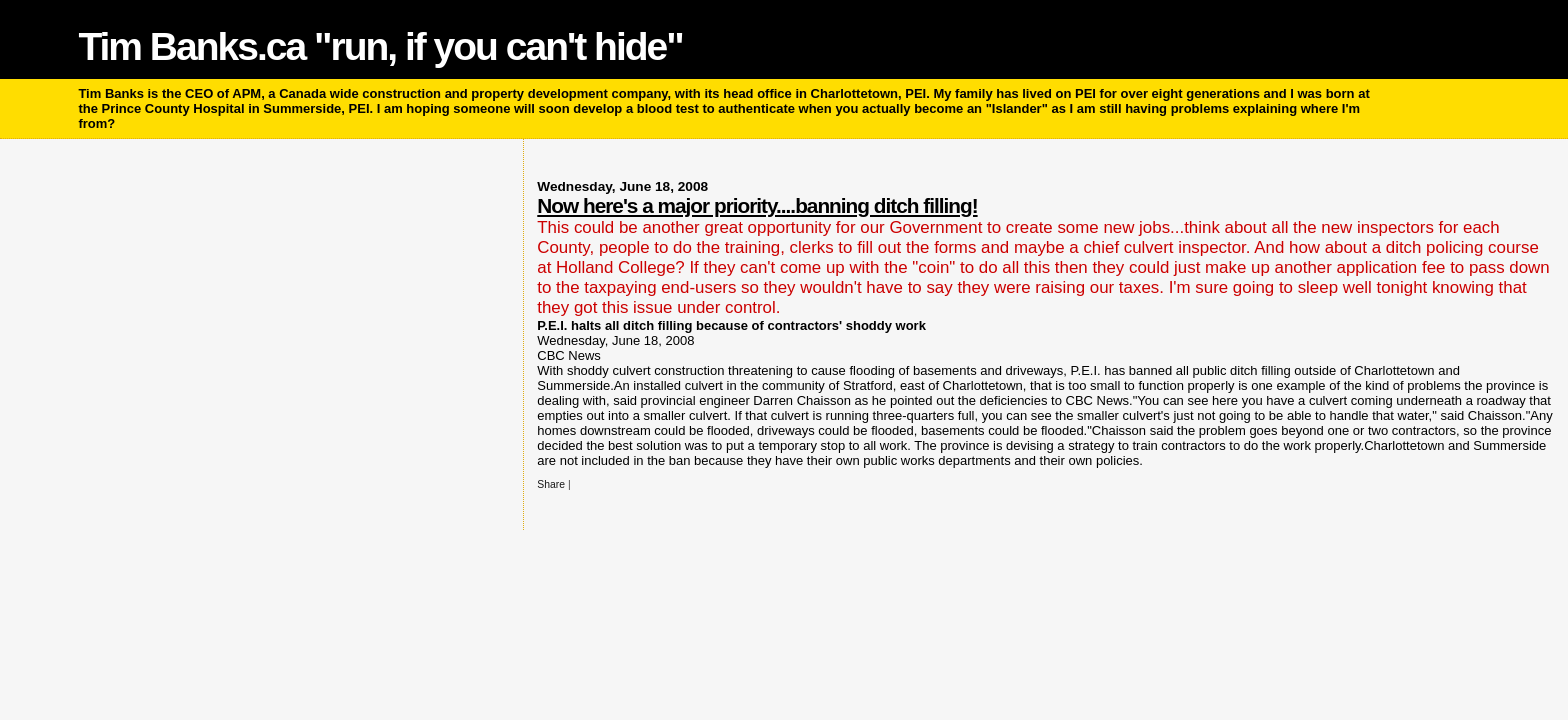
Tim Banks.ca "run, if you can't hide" (380, 46)
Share (551, 484)
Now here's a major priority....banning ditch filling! (757, 205)
